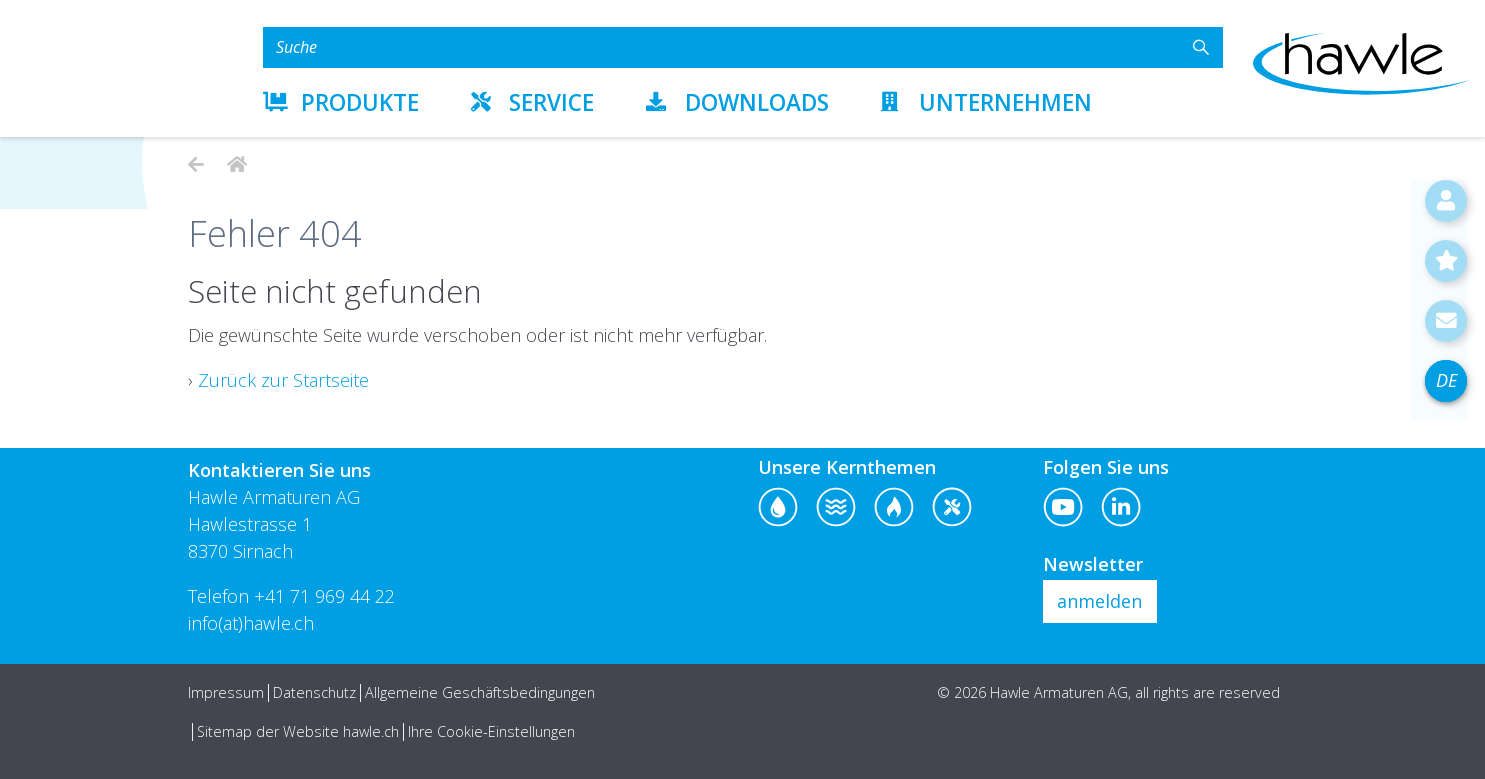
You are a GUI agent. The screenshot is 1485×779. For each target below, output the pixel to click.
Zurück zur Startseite (283, 380)
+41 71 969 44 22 (324, 596)
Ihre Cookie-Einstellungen (491, 731)
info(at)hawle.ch (251, 623)
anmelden (1099, 601)
